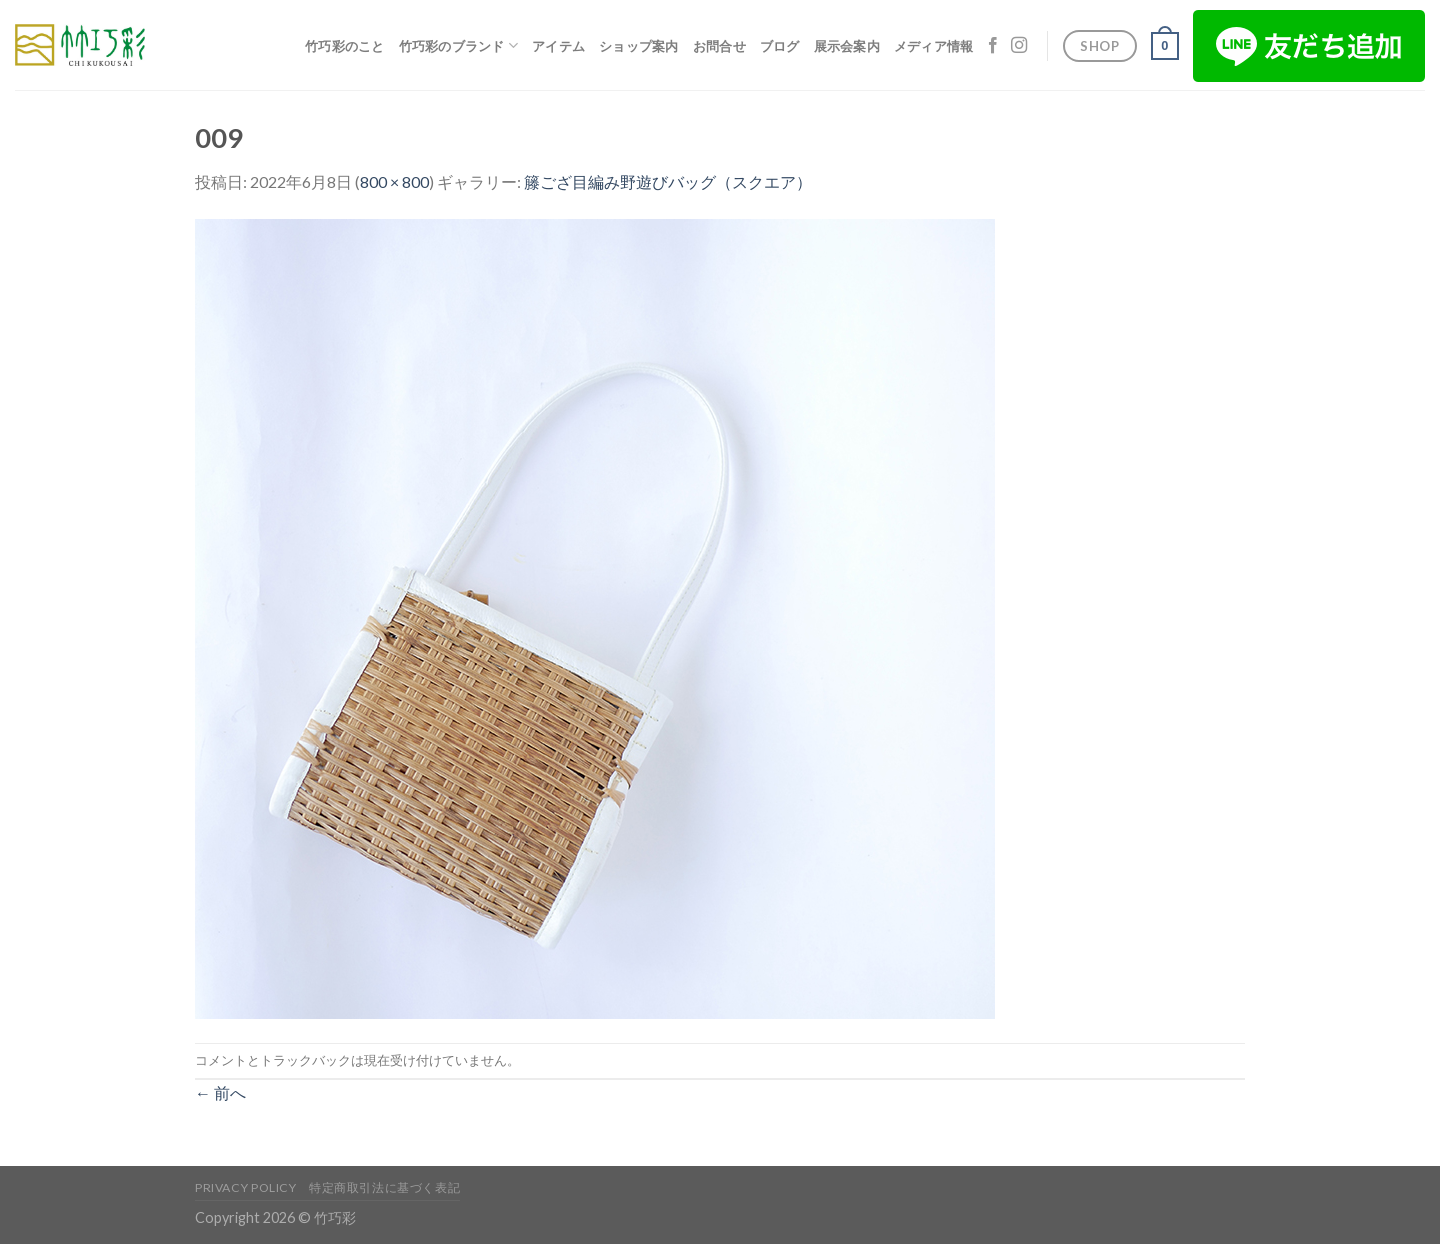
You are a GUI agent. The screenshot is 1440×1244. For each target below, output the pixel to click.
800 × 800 (394, 181)
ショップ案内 (639, 46)
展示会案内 (847, 46)
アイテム (558, 46)
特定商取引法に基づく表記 (384, 1187)
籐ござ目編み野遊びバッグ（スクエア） (668, 181)
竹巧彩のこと (345, 46)
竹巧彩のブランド (459, 45)
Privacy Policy (246, 1187)
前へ (220, 1092)
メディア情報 (934, 46)
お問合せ (719, 46)
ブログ (780, 46)
